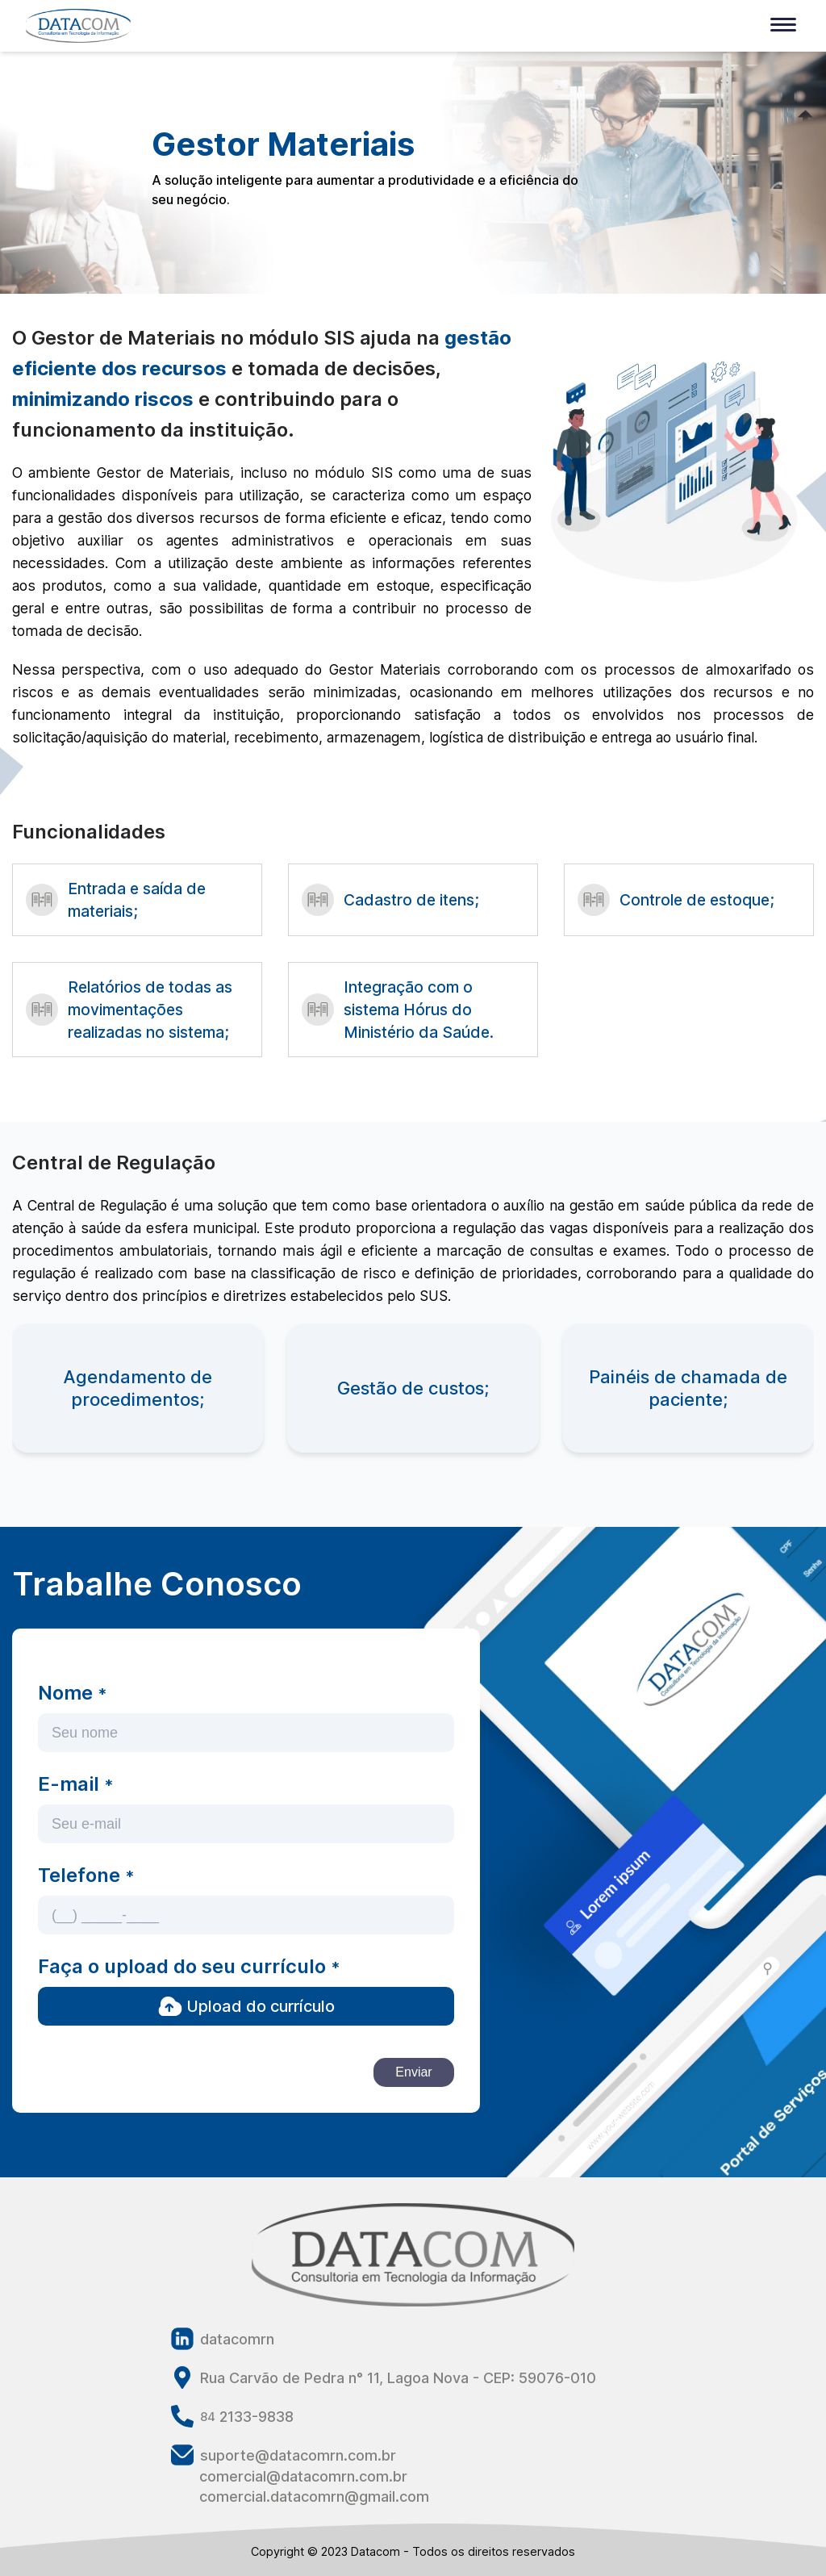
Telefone (86, 1875)
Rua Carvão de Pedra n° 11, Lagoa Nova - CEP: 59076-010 (383, 2377)
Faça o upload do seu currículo (189, 1966)
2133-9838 (232, 2416)
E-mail (75, 1784)
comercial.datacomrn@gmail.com (314, 2496)
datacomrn (222, 2338)
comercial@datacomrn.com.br (303, 2476)
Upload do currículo (246, 2006)
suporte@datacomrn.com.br (283, 2455)
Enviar (413, 2072)
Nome (72, 1692)
